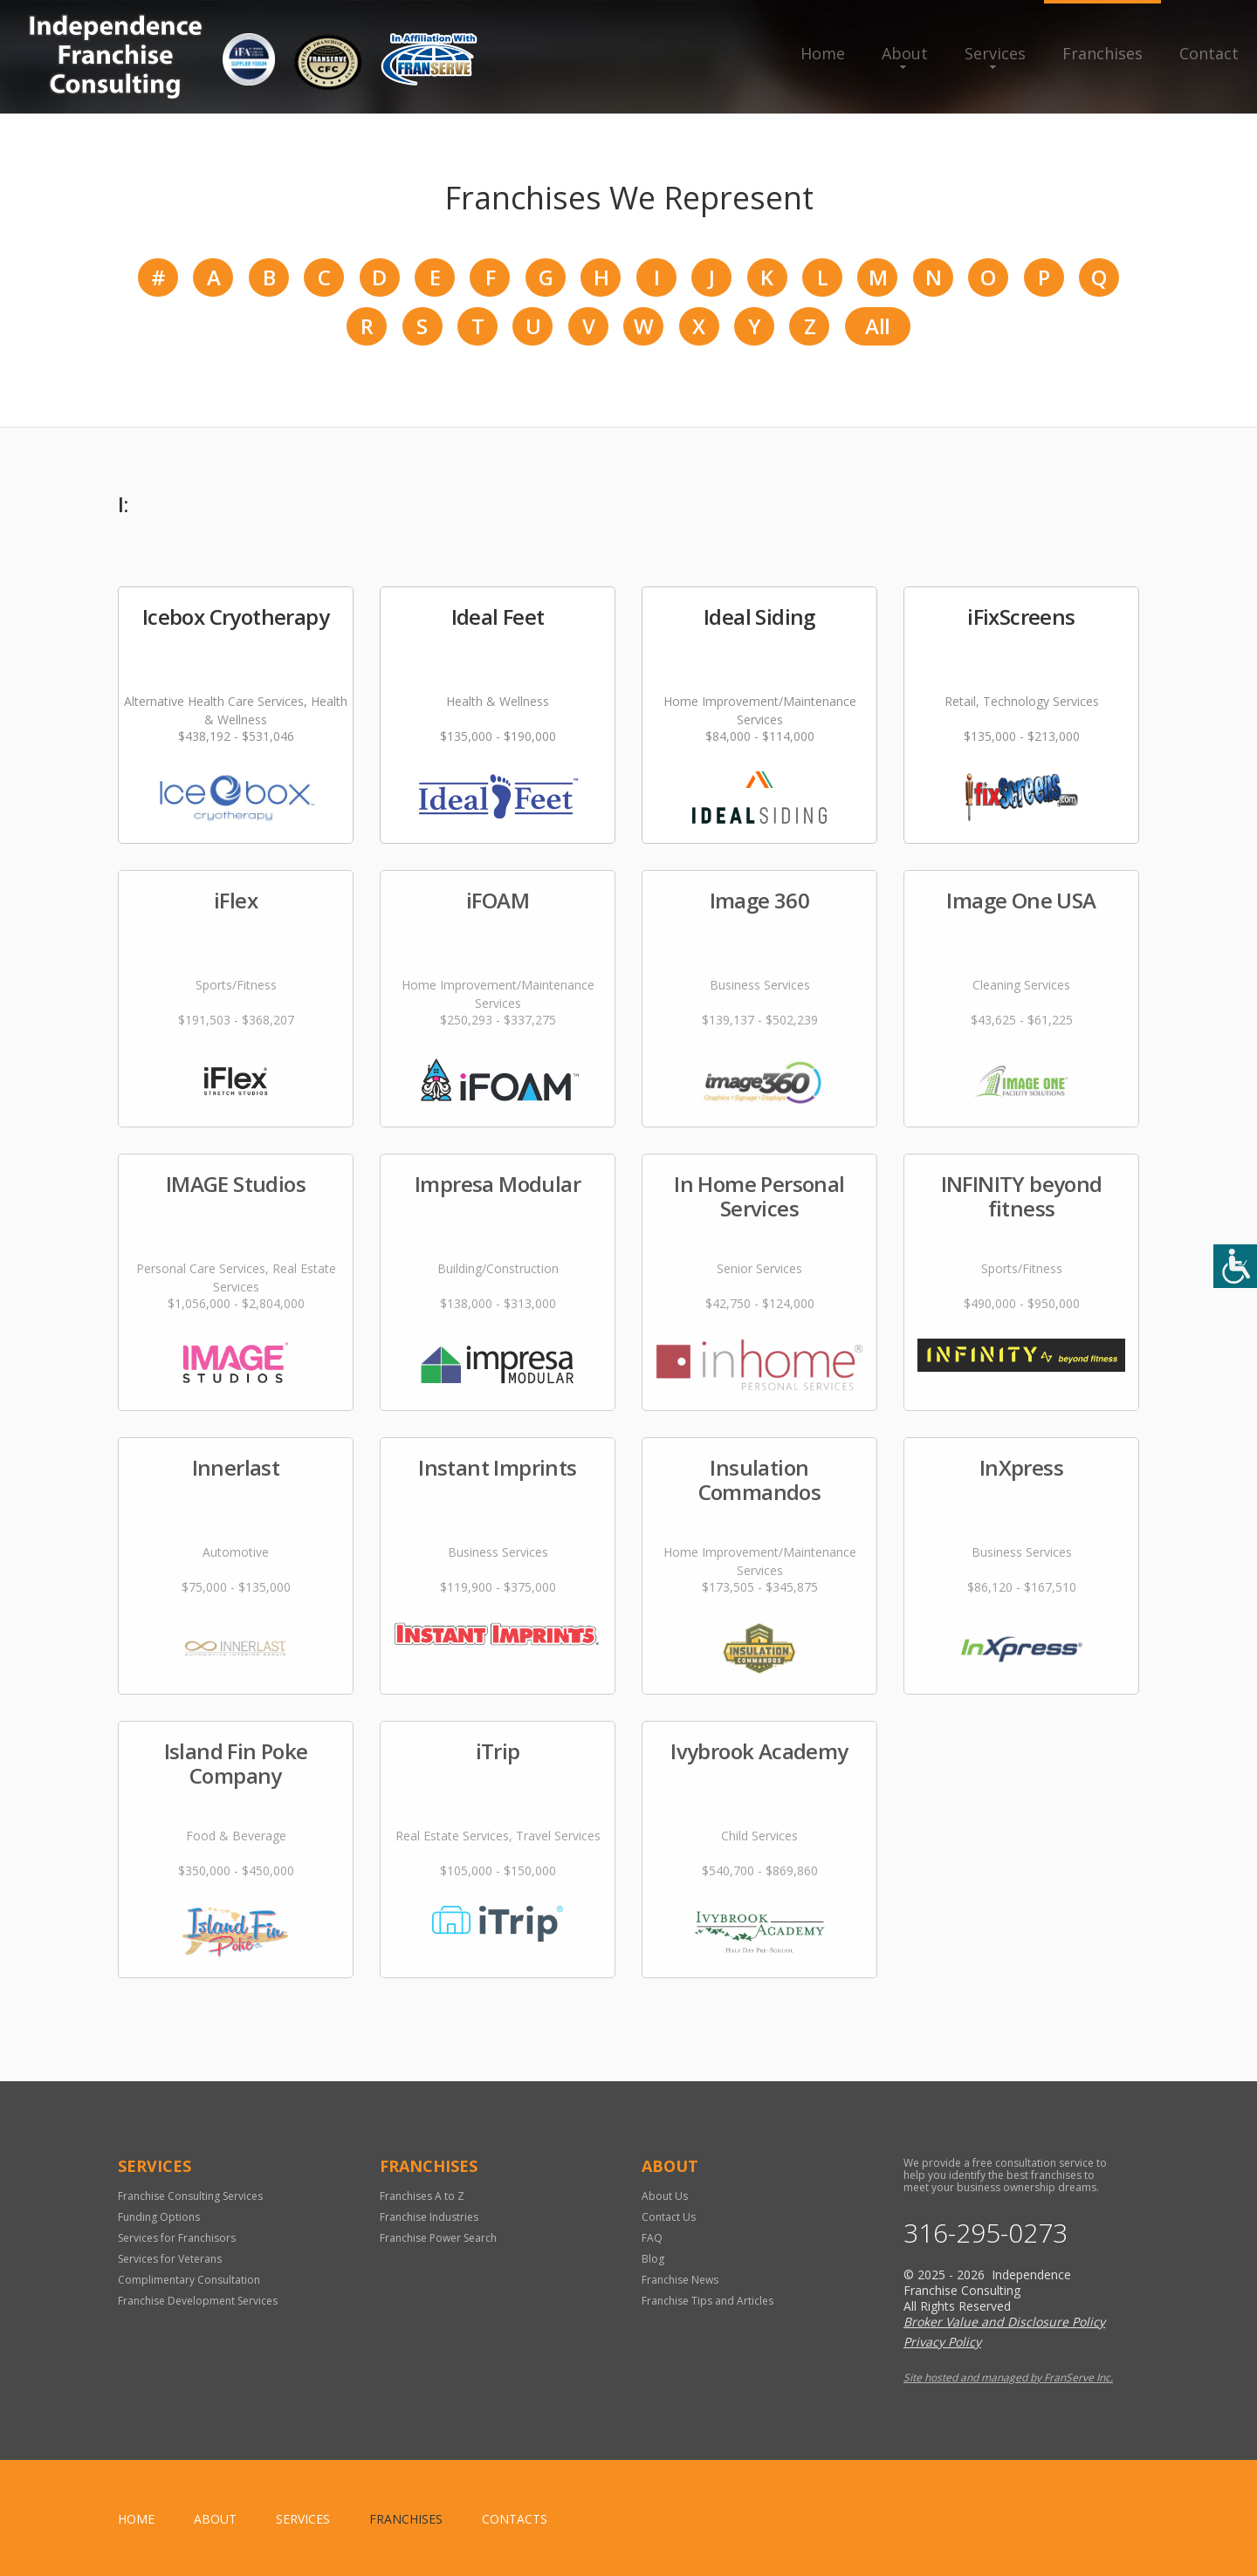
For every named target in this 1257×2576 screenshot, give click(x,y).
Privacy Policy (942, 2341)
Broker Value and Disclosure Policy (1004, 2321)
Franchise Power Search (438, 2237)
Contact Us (669, 2216)
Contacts (514, 2519)
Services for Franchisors (177, 2237)
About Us (665, 2196)
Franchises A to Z (422, 2196)
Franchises (1102, 53)
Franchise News (680, 2279)
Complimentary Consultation (189, 2279)
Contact (1209, 53)
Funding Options (159, 2216)
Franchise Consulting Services (190, 2196)
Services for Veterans (170, 2258)
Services (995, 53)
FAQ (652, 2237)
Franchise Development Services (198, 2300)
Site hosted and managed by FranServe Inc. (1008, 2377)
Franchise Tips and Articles (707, 2300)
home (136, 2519)
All (877, 326)
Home (822, 53)
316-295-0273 (985, 2233)
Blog (653, 2258)
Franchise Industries (429, 2216)
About (905, 53)
